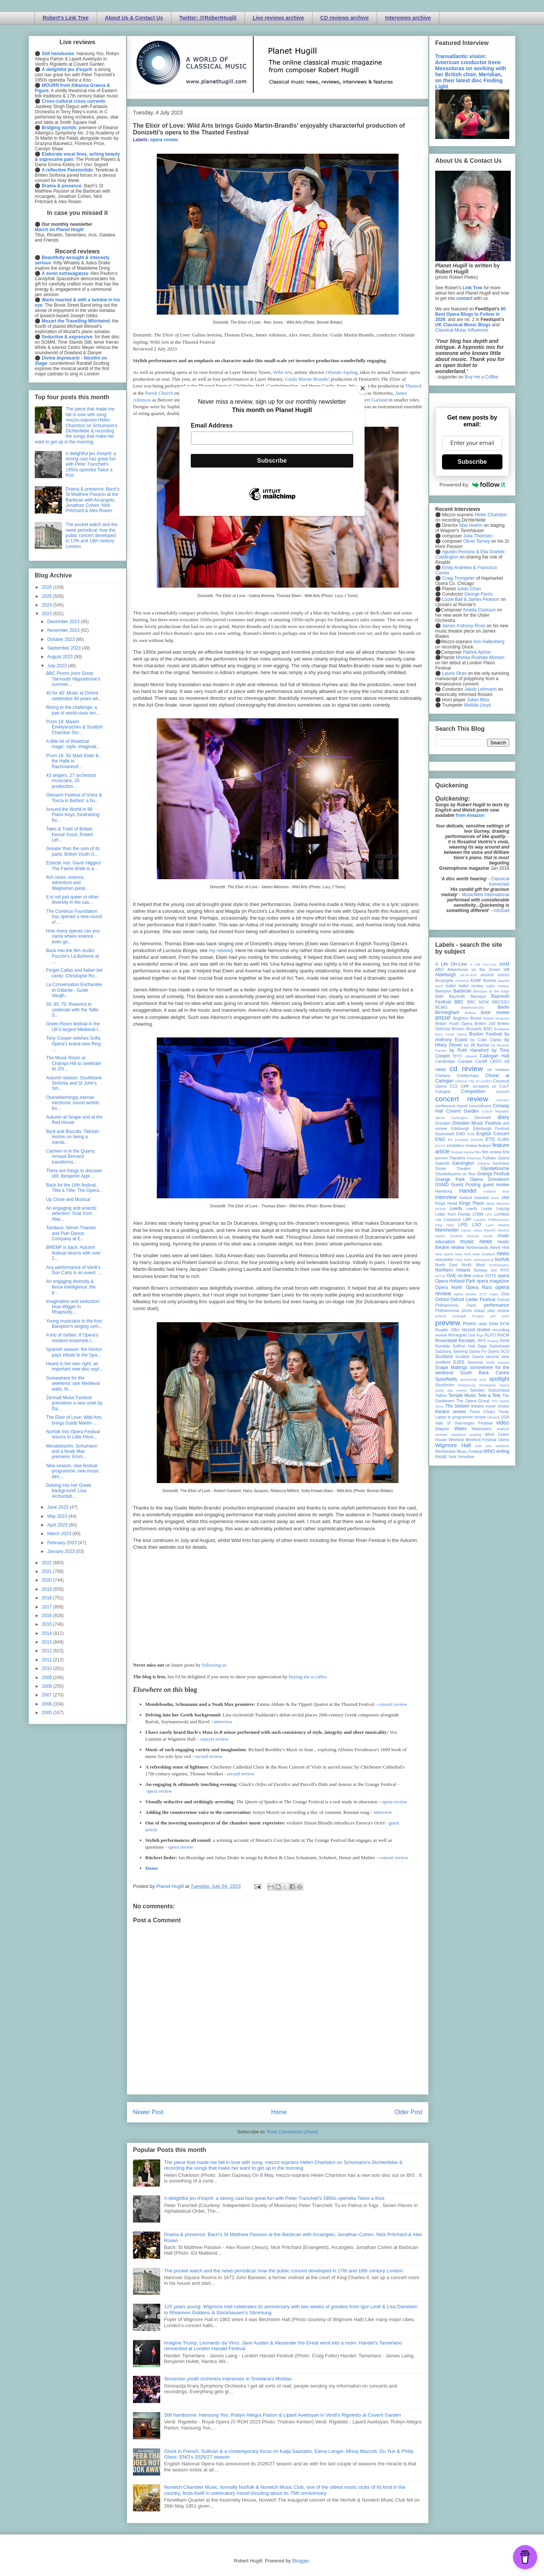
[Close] (362, 388)
